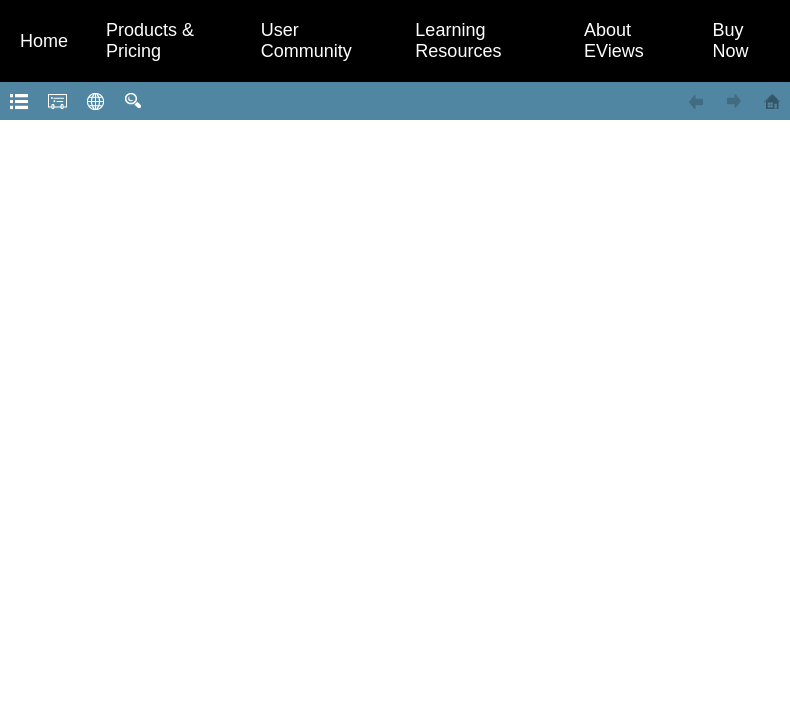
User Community (306, 40)
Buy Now (731, 40)
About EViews (614, 40)
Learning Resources (458, 40)
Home (44, 41)
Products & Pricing (150, 40)
